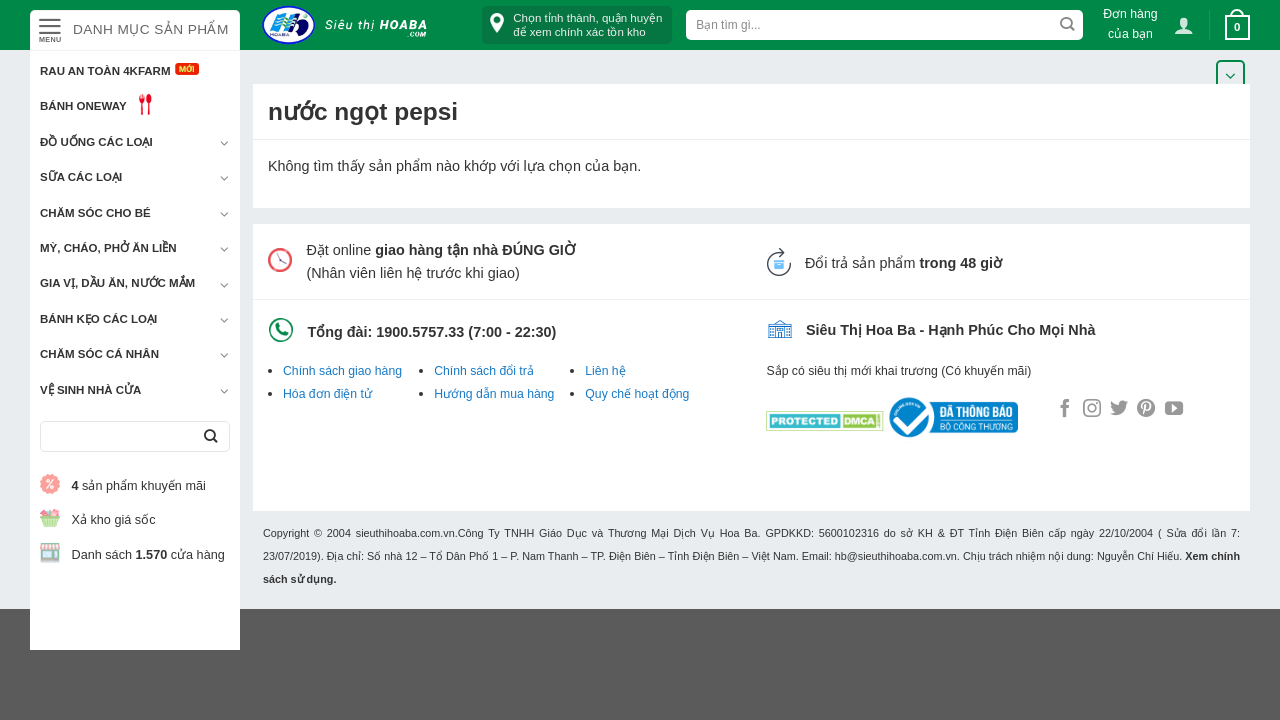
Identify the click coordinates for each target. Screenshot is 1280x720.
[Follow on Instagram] (1092, 410)
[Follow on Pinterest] (1146, 410)
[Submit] (210, 436)
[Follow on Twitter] (1119, 410)
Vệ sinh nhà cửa (90, 390)
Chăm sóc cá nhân (99, 354)
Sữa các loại (81, 177)
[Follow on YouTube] (1174, 410)
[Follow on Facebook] (1065, 410)
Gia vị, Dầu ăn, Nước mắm (117, 283)
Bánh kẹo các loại (98, 319)
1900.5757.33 (420, 332)
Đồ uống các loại (96, 142)
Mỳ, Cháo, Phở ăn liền (108, 248)
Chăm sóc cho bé (95, 213)
